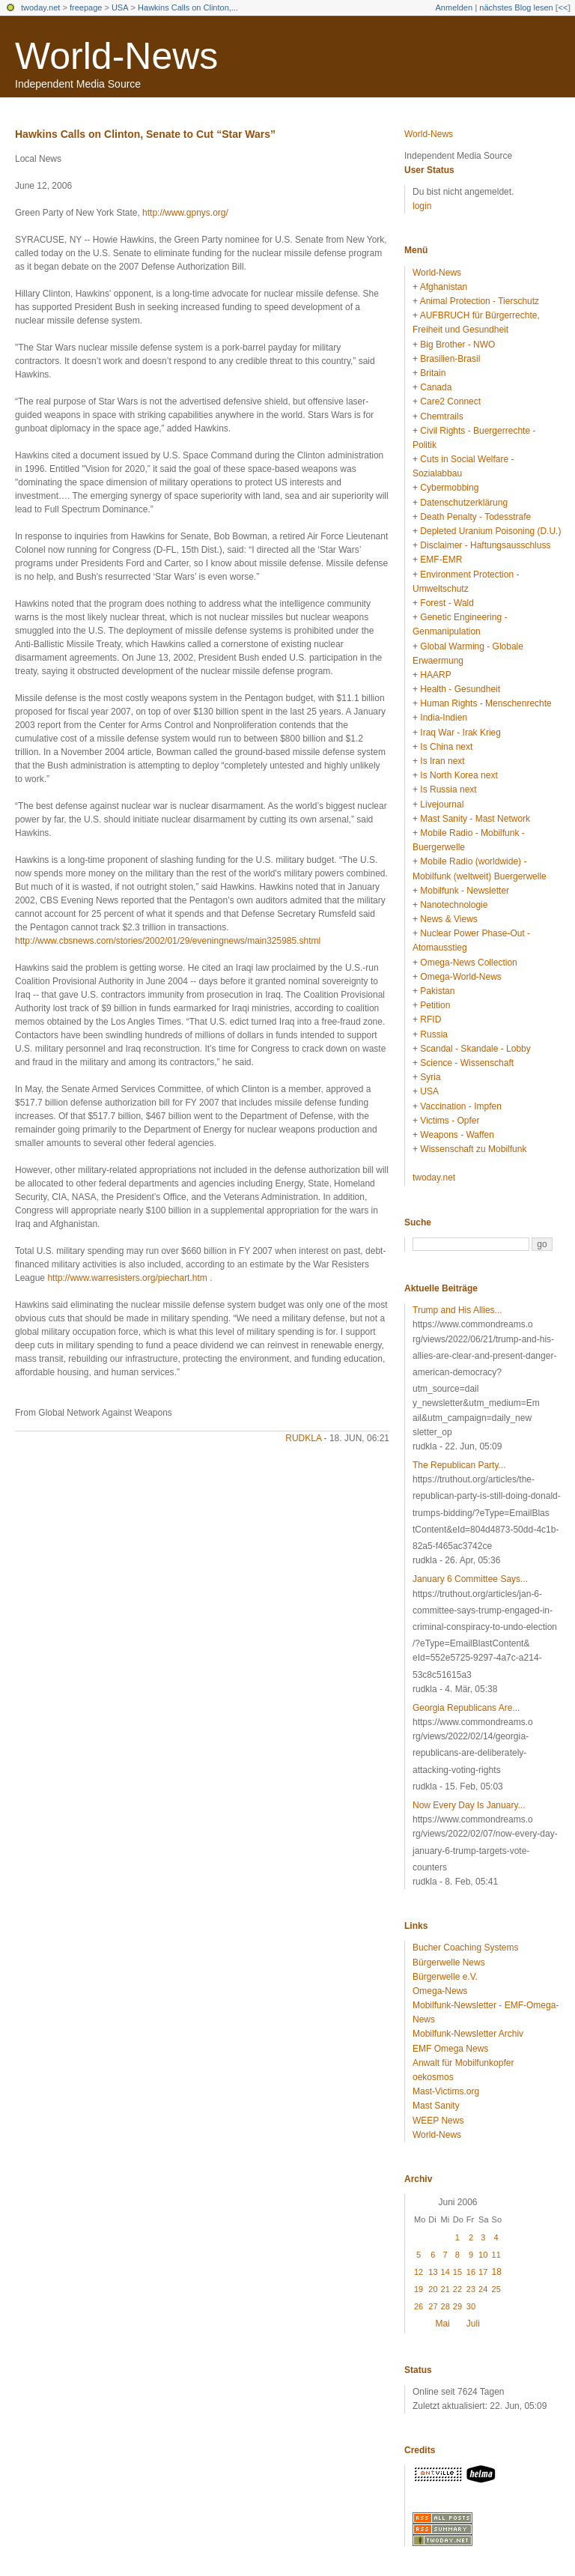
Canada (435, 387)
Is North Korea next (458, 775)
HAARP (435, 675)
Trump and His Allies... (457, 1310)
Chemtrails (441, 416)
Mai (442, 2323)
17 (482, 2271)
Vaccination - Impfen (461, 1106)
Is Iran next (442, 761)
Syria (430, 1077)
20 (432, 2289)
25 (496, 2289)
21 (445, 2289)
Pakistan (437, 991)
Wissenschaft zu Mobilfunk (473, 1149)
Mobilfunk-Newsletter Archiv (468, 2033)
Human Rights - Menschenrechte (485, 703)
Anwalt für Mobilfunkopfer (463, 2063)
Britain (432, 373)
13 (432, 2271)
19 (418, 2289)
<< (563, 7)
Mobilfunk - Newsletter (464, 890)
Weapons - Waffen (457, 1135)
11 (496, 2254)
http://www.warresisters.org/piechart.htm (127, 1278)
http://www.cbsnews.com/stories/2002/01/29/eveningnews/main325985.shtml (167, 941)
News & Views (448, 919)
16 (470, 2271)
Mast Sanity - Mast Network (475, 818)
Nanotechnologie (453, 905)
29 (457, 2306)
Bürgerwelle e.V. (445, 1977)
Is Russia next (448, 789)
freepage (86, 7)
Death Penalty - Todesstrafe (475, 517)
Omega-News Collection (468, 962)
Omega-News (440, 1991)
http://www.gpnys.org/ (185, 212)
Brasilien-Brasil (450, 359)
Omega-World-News (460, 977)
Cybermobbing (449, 487)
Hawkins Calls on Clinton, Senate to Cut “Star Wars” (145, 134)
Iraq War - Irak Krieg (460, 732)
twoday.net (40, 7)
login (422, 206)
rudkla (303, 1438)
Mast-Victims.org (446, 2091)
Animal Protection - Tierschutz (479, 301)
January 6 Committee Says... (470, 1579)
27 (432, 2306)
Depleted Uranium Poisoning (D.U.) (490, 531)
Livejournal (441, 804)
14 (445, 2271)
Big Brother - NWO (457, 344)
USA (120, 7)
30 (470, 2306)
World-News (116, 56)
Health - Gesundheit (460, 689)
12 (418, 2271)
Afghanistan (443, 287)
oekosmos (433, 2077)
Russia (434, 1034)
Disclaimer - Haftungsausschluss (485, 545)
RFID (430, 1019)
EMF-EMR (441, 559)
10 (482, 2254)
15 (457, 2271)
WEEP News (438, 2120)
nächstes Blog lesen (516, 7)
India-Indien (443, 717)
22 (457, 2289)
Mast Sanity (436, 2105)
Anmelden (454, 7)
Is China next (446, 747)
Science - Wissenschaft (467, 1063)
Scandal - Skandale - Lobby (475, 1048)
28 (445, 2306)
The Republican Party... (459, 1465)
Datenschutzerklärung (464, 502)
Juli (473, 2323)
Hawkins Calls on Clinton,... (188, 7)
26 (418, 2306)
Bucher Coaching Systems (465, 1947)
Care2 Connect (450, 401)
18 (497, 2272)
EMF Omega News (450, 2048)
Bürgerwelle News (449, 1962)
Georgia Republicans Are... (466, 1708)
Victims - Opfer (449, 1120)
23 (470, 2289)
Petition (435, 1005)
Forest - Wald (447, 603)
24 (482, 2289)
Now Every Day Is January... (469, 1805)
